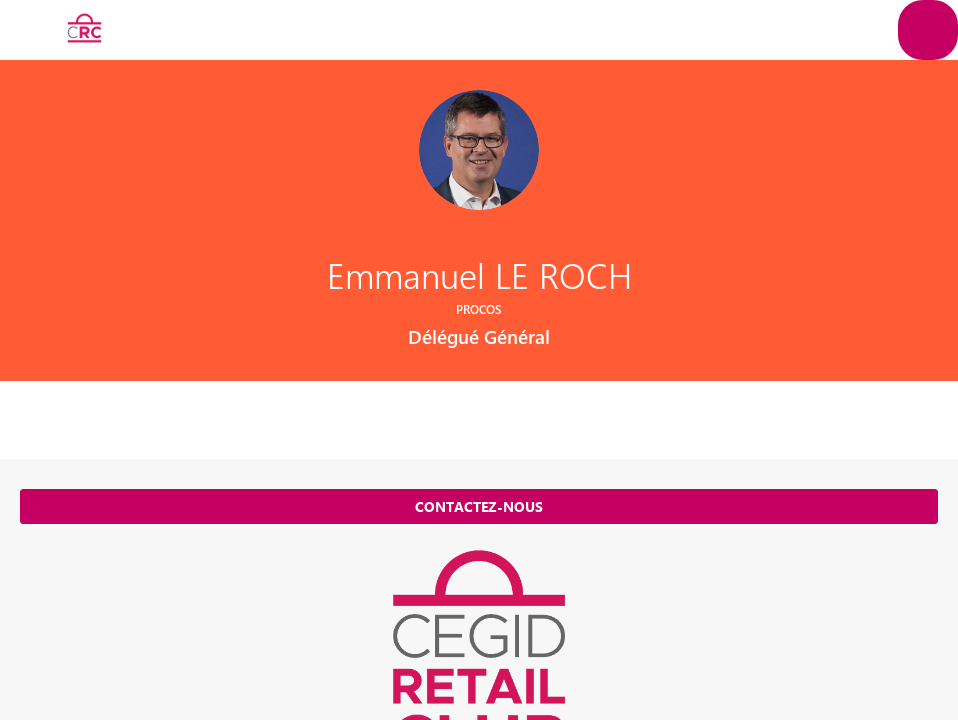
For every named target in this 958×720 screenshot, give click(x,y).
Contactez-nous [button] (479, 506)
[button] (30, 30)
